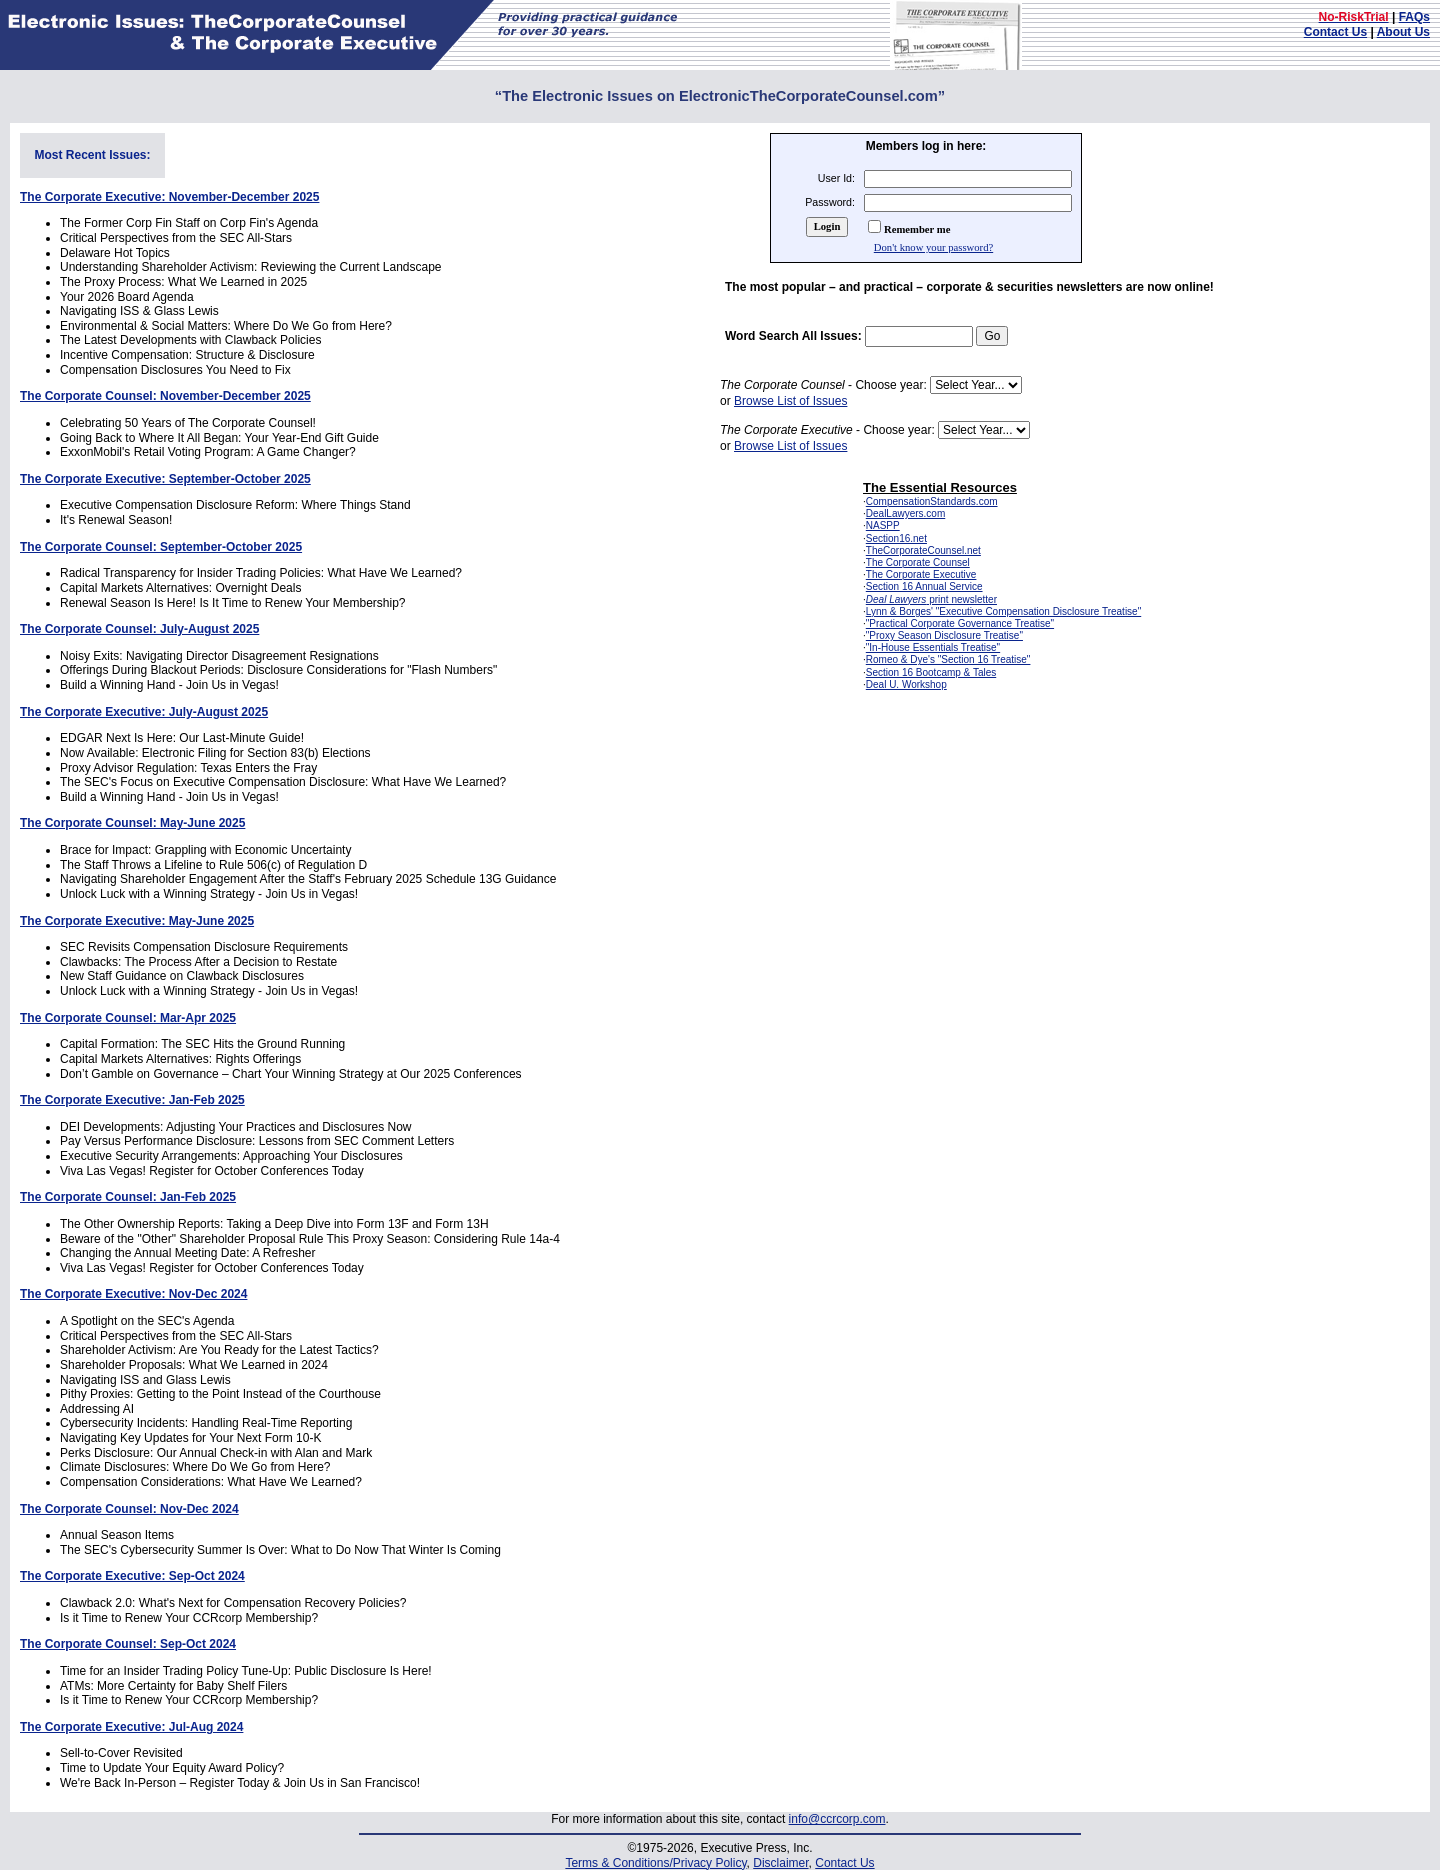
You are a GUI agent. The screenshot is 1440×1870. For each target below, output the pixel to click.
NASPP (883, 525)
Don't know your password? (933, 247)
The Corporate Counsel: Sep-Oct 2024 (128, 1644)
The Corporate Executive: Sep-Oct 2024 (132, 1576)
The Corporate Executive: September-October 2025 (165, 479)
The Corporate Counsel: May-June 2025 (132, 823)
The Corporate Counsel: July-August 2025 (139, 629)
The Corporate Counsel (918, 562)
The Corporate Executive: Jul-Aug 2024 (131, 1727)
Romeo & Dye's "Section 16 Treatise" (948, 659)
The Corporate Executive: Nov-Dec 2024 (133, 1294)
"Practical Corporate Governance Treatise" (960, 623)
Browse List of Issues (790, 401)
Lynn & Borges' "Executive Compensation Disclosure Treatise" (1003, 611)
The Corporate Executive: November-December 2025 (169, 197)
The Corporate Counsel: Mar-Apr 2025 (128, 1018)
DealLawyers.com (905, 513)
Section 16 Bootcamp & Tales (931, 672)
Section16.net (896, 538)
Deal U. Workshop (906, 684)
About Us (1403, 32)
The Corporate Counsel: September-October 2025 (161, 547)
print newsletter (931, 599)
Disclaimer (780, 1863)
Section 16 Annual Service (924, 586)
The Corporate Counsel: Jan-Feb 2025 (128, 1197)
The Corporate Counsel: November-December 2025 (165, 396)
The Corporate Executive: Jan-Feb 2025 (132, 1100)
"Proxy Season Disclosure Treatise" (944, 635)
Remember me (917, 229)
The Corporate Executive (921, 574)
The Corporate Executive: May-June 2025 (137, 921)
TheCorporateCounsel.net (923, 550)
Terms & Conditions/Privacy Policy (655, 1863)
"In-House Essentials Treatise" (933, 647)
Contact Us (1335, 32)
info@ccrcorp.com (837, 1819)
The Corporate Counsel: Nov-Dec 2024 (129, 1509)
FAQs (1414, 17)
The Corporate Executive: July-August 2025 (144, 712)
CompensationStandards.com (932, 501)
